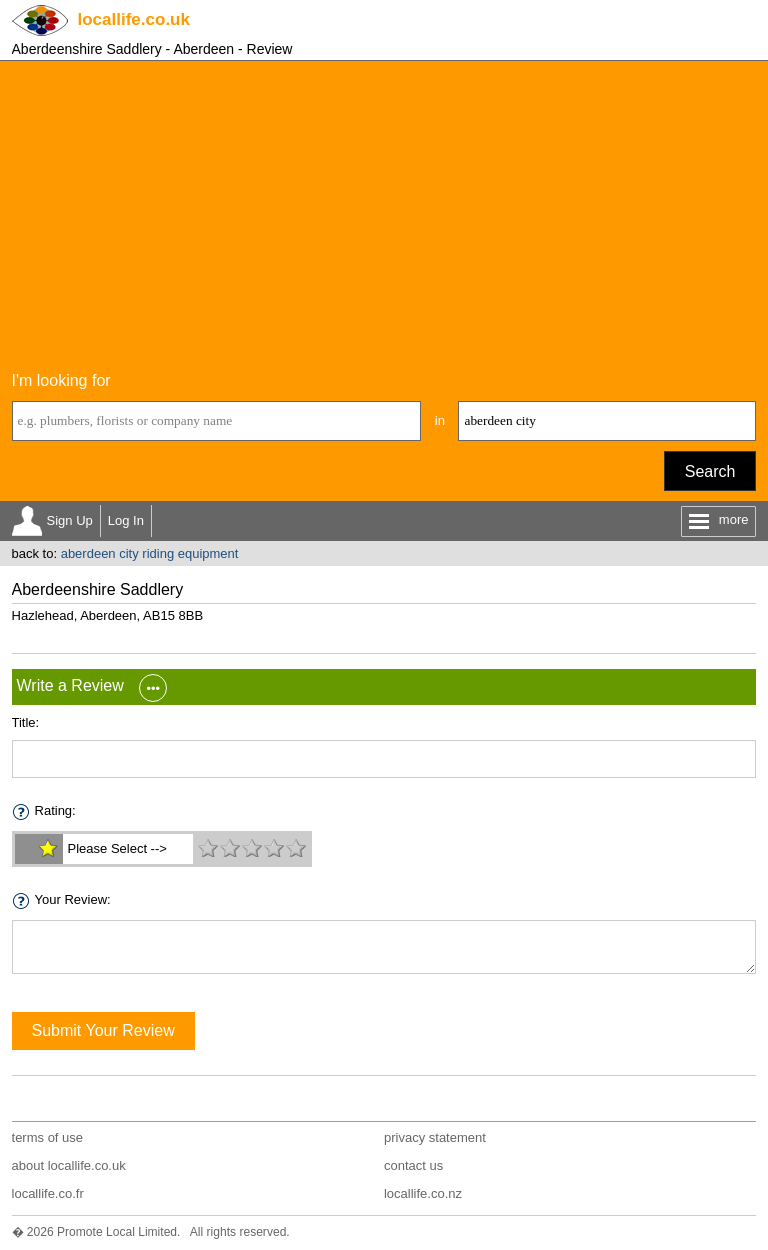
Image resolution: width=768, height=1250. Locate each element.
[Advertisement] (384, 211)
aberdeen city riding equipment (150, 553)
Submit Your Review (103, 1030)
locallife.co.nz (423, 1193)
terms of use (48, 1137)
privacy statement (435, 1137)
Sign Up (70, 520)
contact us (413, 1165)
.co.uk (134, 19)
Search (710, 471)
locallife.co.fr (48, 1193)
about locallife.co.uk (69, 1165)
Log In (126, 520)
